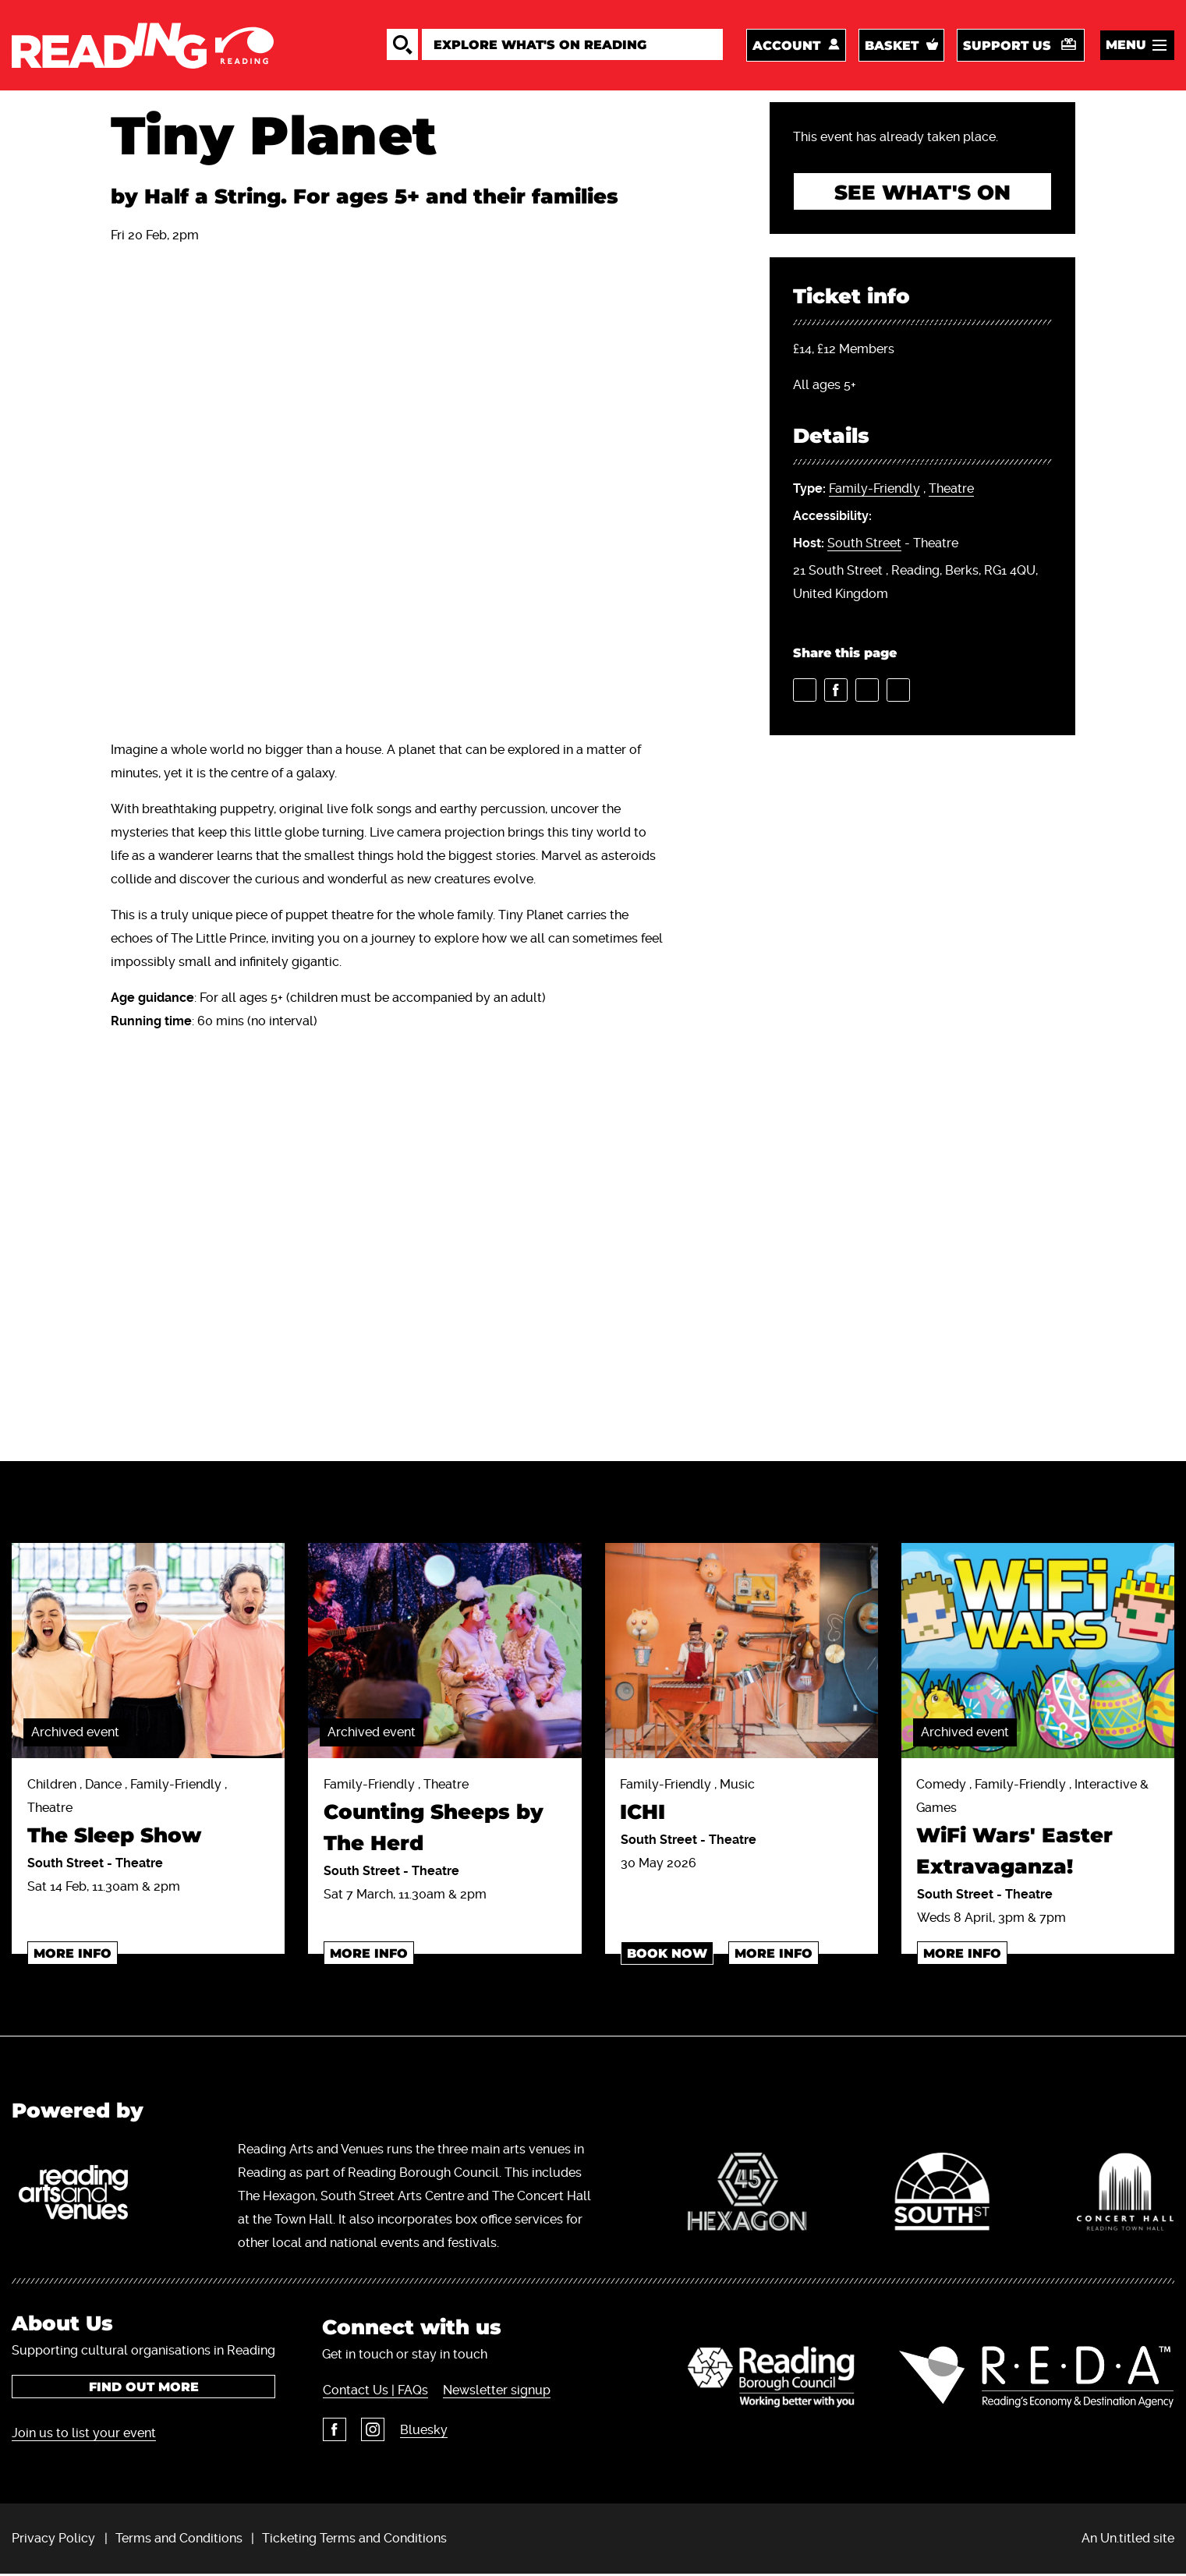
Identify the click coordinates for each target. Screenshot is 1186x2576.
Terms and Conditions (179, 2539)
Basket (892, 46)
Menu (1126, 45)
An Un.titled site (1128, 2539)
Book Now (667, 1955)
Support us (1007, 46)
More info (73, 1955)
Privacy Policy (53, 2539)
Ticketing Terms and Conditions (354, 2539)
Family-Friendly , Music (741, 1804)
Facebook (333, 2431)
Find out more (144, 2388)
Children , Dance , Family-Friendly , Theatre (148, 1816)
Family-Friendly (874, 490)
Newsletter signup (496, 2391)
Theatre (951, 490)
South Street (864, 545)
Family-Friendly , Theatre (444, 1820)
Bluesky (422, 2431)
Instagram (372, 2431)
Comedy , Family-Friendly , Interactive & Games (1038, 1831)
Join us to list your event (84, 2434)
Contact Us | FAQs (374, 2391)
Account (786, 46)
